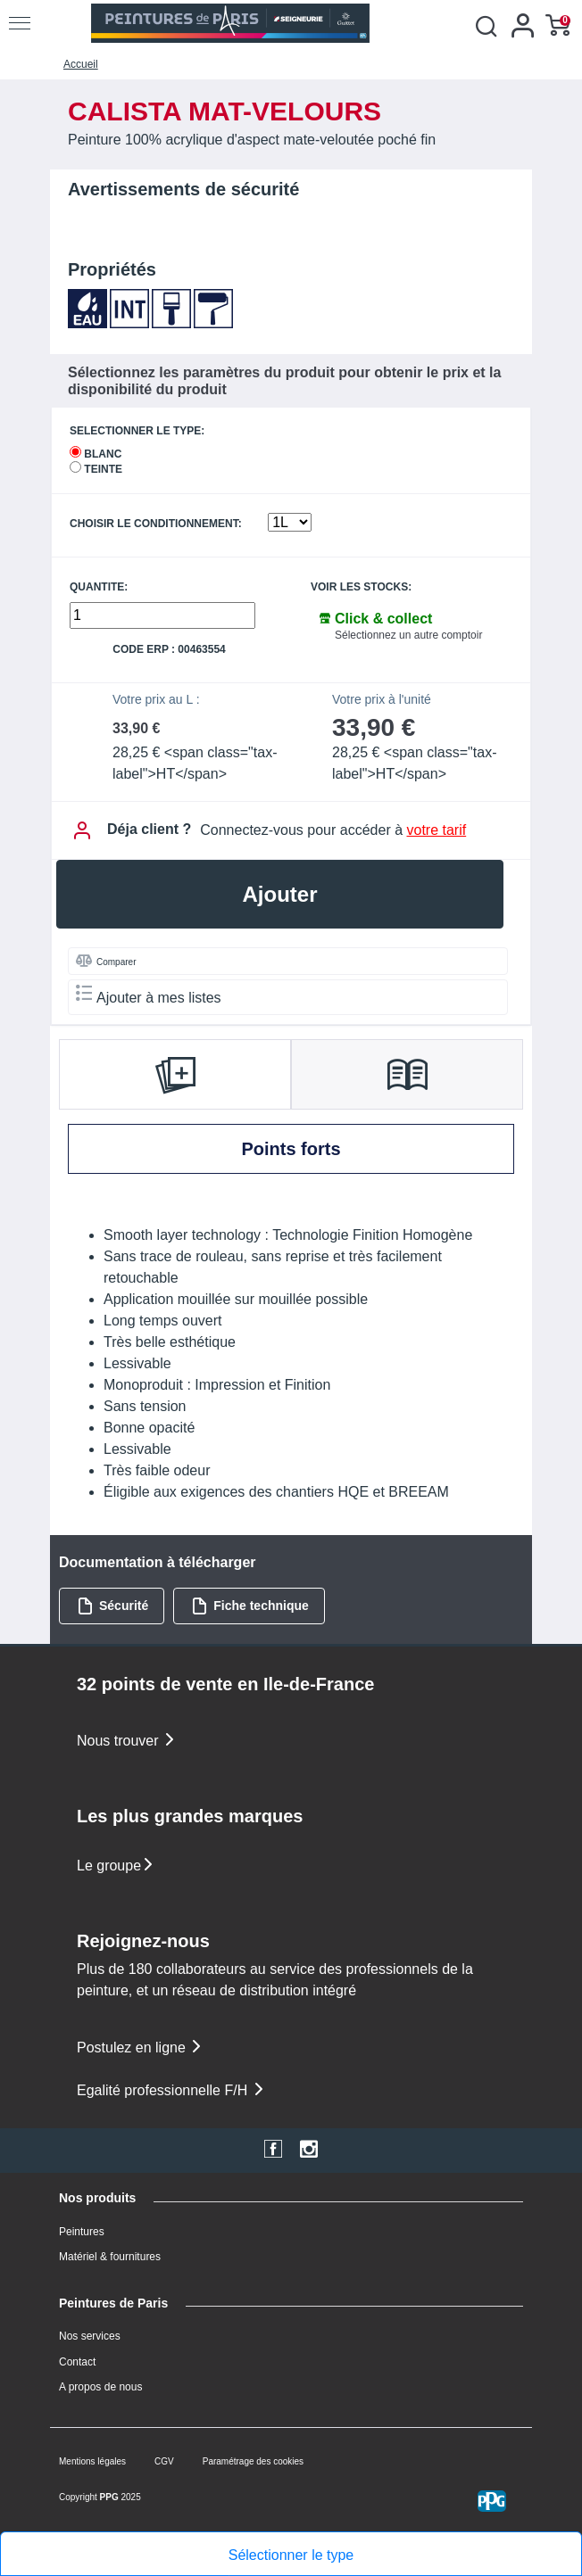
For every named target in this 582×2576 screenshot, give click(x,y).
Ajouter (280, 894)
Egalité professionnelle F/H (171, 2090)
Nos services (90, 2336)
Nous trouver (127, 1740)
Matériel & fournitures (110, 2256)
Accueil (80, 64)
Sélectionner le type (291, 2555)
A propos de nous (100, 2387)
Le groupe (116, 1865)
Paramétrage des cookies (253, 2461)
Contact (77, 2362)
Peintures (81, 2231)
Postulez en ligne (140, 2047)
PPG (109, 2497)
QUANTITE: (99, 587)
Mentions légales (92, 2461)
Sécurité (112, 1606)
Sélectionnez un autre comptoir (408, 635)
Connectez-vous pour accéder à (333, 830)
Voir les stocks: (361, 587)
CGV (164, 2461)
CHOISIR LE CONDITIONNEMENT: (156, 524)
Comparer (106, 961)
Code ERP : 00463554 (169, 650)
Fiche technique (250, 1606)
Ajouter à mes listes (148, 995)
